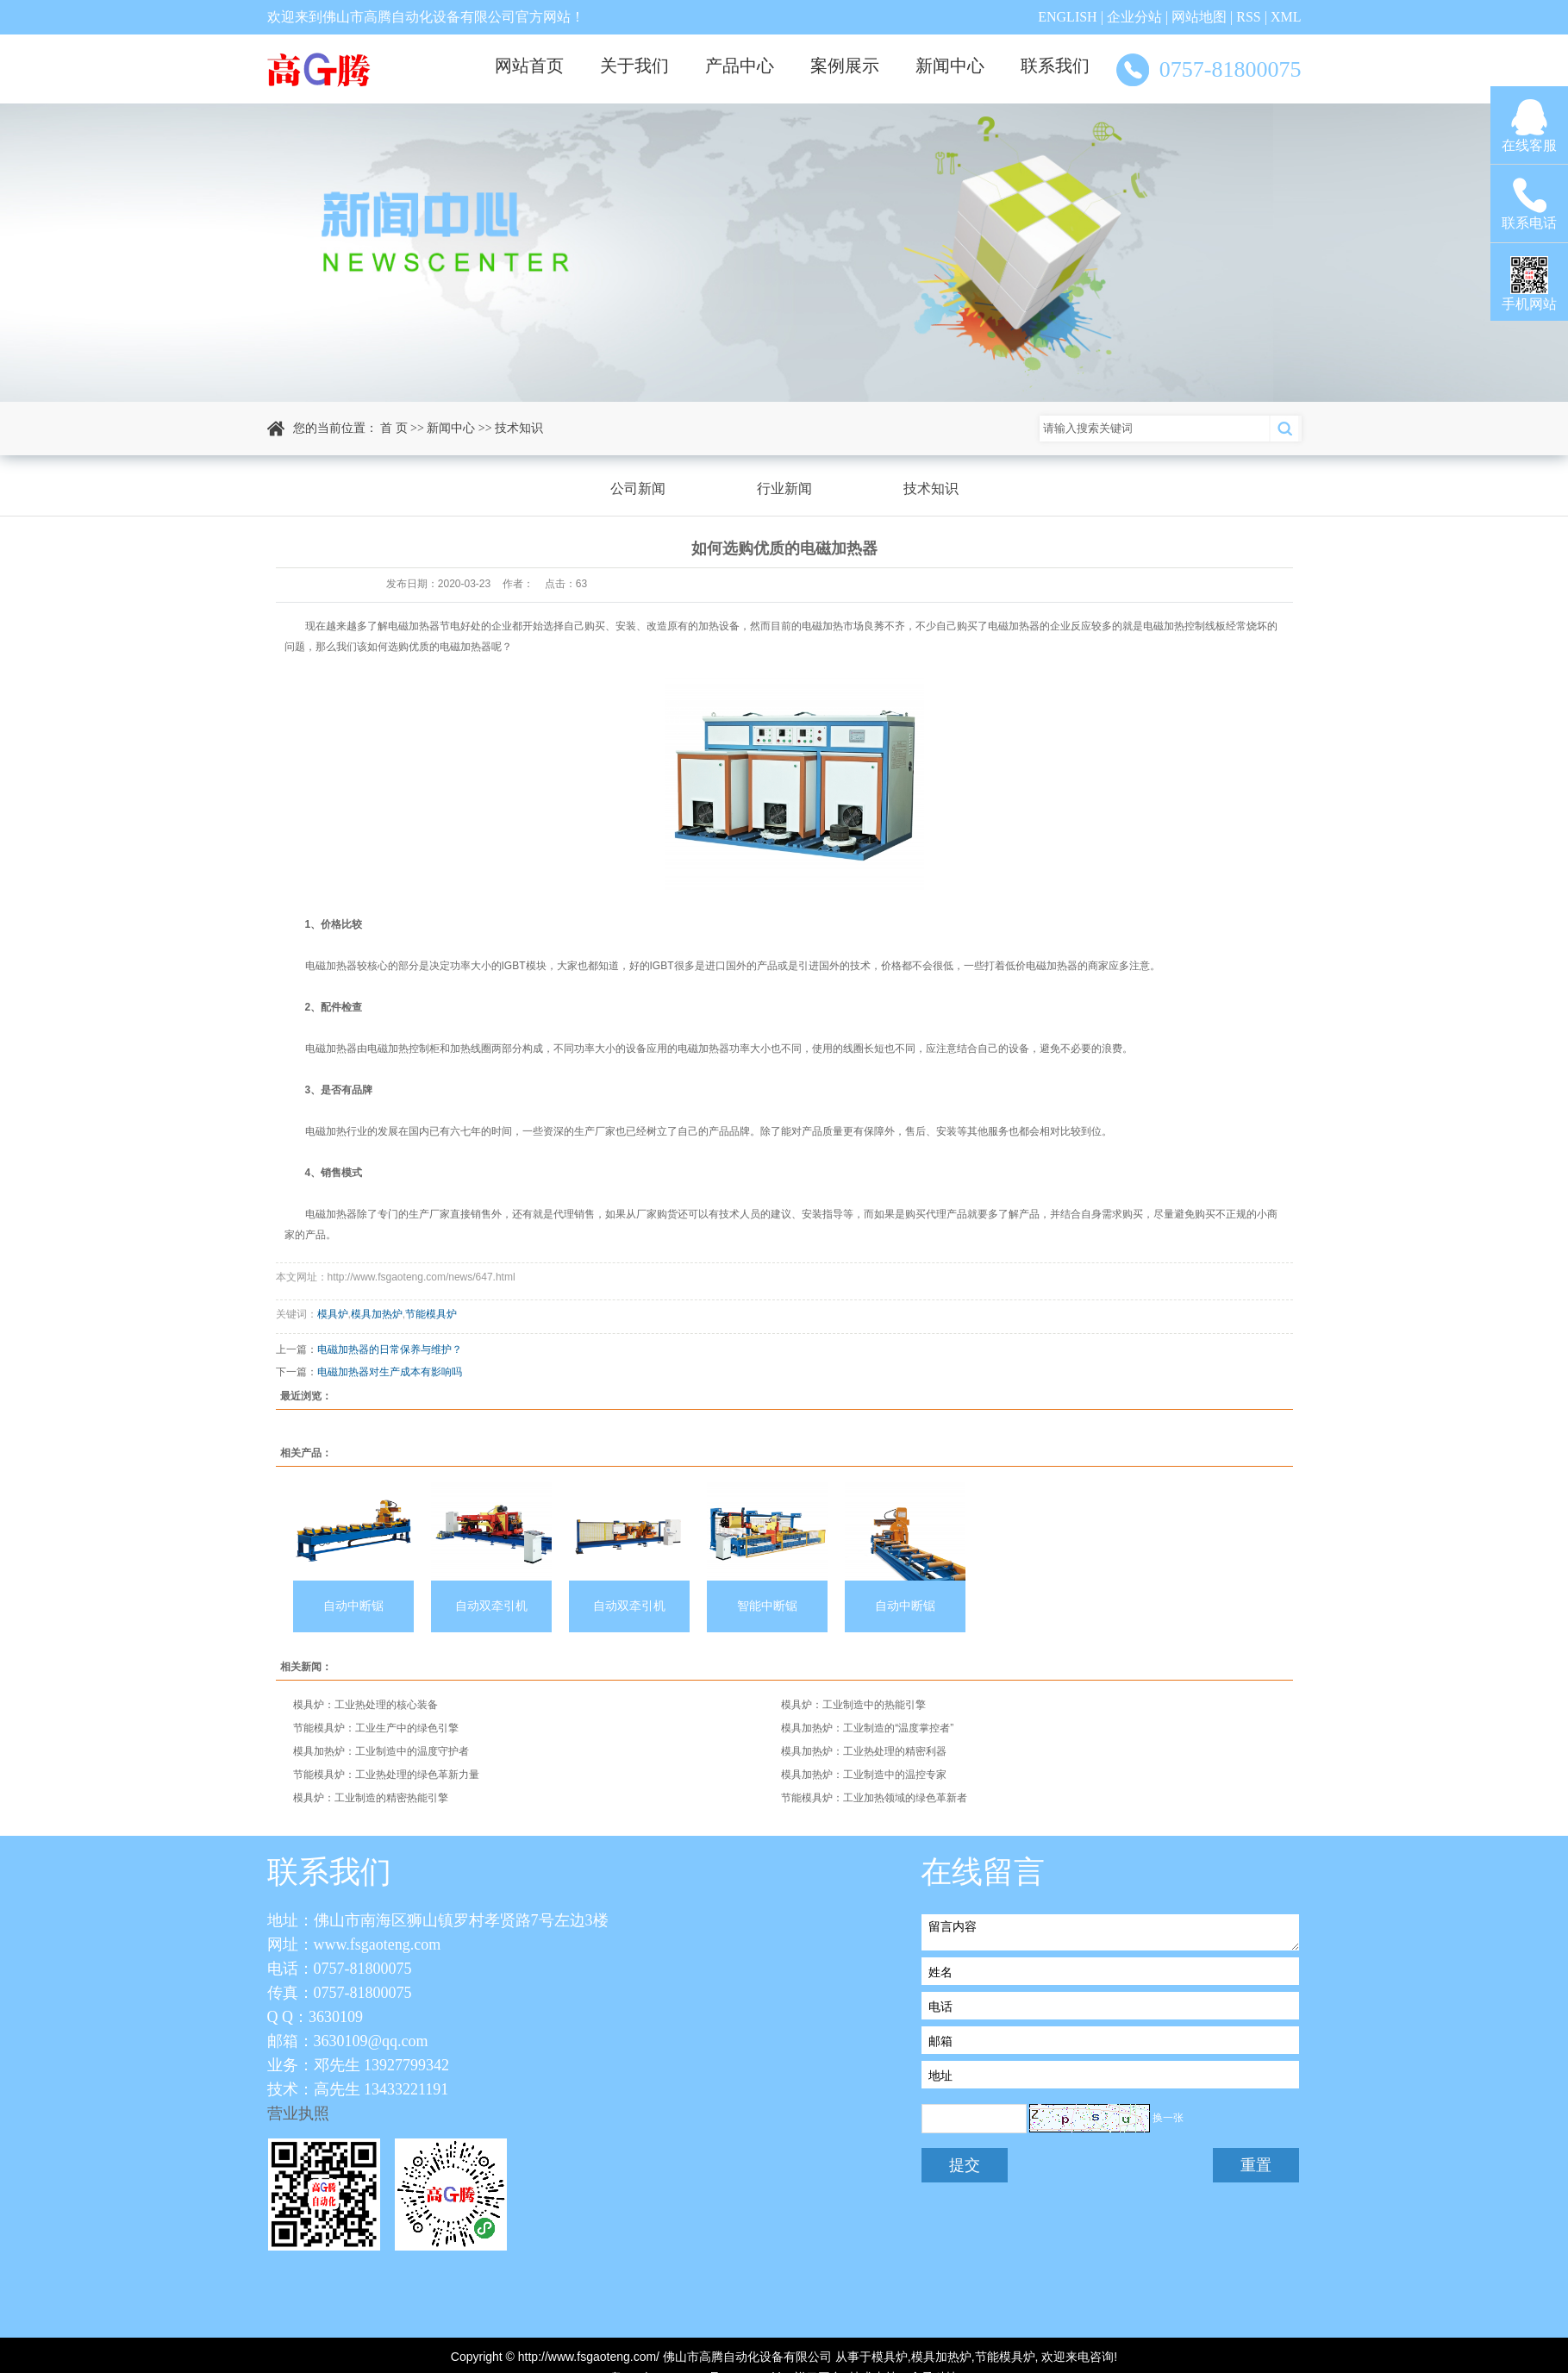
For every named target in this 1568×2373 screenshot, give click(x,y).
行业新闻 (784, 488)
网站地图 (1199, 16)
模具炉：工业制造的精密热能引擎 (370, 1798)
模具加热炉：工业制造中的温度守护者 (381, 1751)
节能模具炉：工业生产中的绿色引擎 (376, 1728)
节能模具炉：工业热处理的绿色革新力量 (386, 1775)
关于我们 (634, 65)
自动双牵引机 (491, 1606)
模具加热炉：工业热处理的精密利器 (863, 1751)
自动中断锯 (353, 1606)
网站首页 (529, 65)
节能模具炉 (431, 1314)
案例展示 (844, 65)
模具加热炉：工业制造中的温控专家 (863, 1775)
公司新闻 (637, 488)
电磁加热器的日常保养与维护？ (389, 1349)
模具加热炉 (377, 1314)
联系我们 (1055, 65)
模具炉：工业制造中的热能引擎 (853, 1705)
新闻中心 (949, 65)
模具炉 (332, 1314)
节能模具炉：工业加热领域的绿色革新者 (874, 1798)
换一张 (1168, 2118)
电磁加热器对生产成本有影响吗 (389, 1372)
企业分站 (1134, 16)
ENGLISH (1067, 16)
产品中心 (739, 65)
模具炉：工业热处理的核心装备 (365, 1705)
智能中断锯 (767, 1606)
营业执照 (298, 2113)
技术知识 (519, 428)
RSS (1248, 16)
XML (1286, 16)
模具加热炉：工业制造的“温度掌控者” (867, 1728)
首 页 (394, 428)
